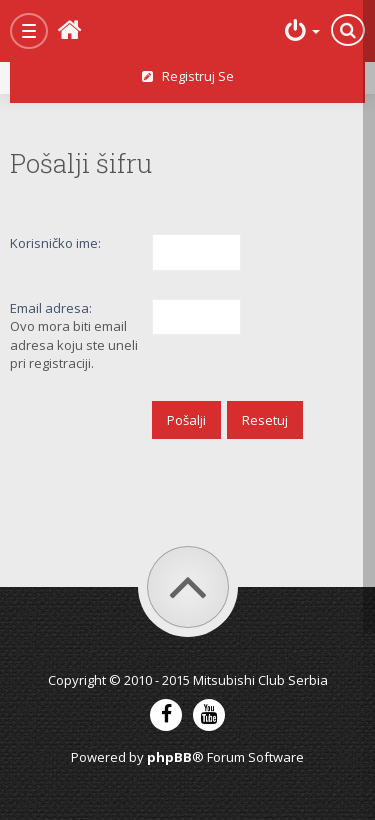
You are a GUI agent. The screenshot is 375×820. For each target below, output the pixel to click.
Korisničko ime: (55, 243)
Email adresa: (51, 308)
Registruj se (188, 76)
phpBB (169, 757)
